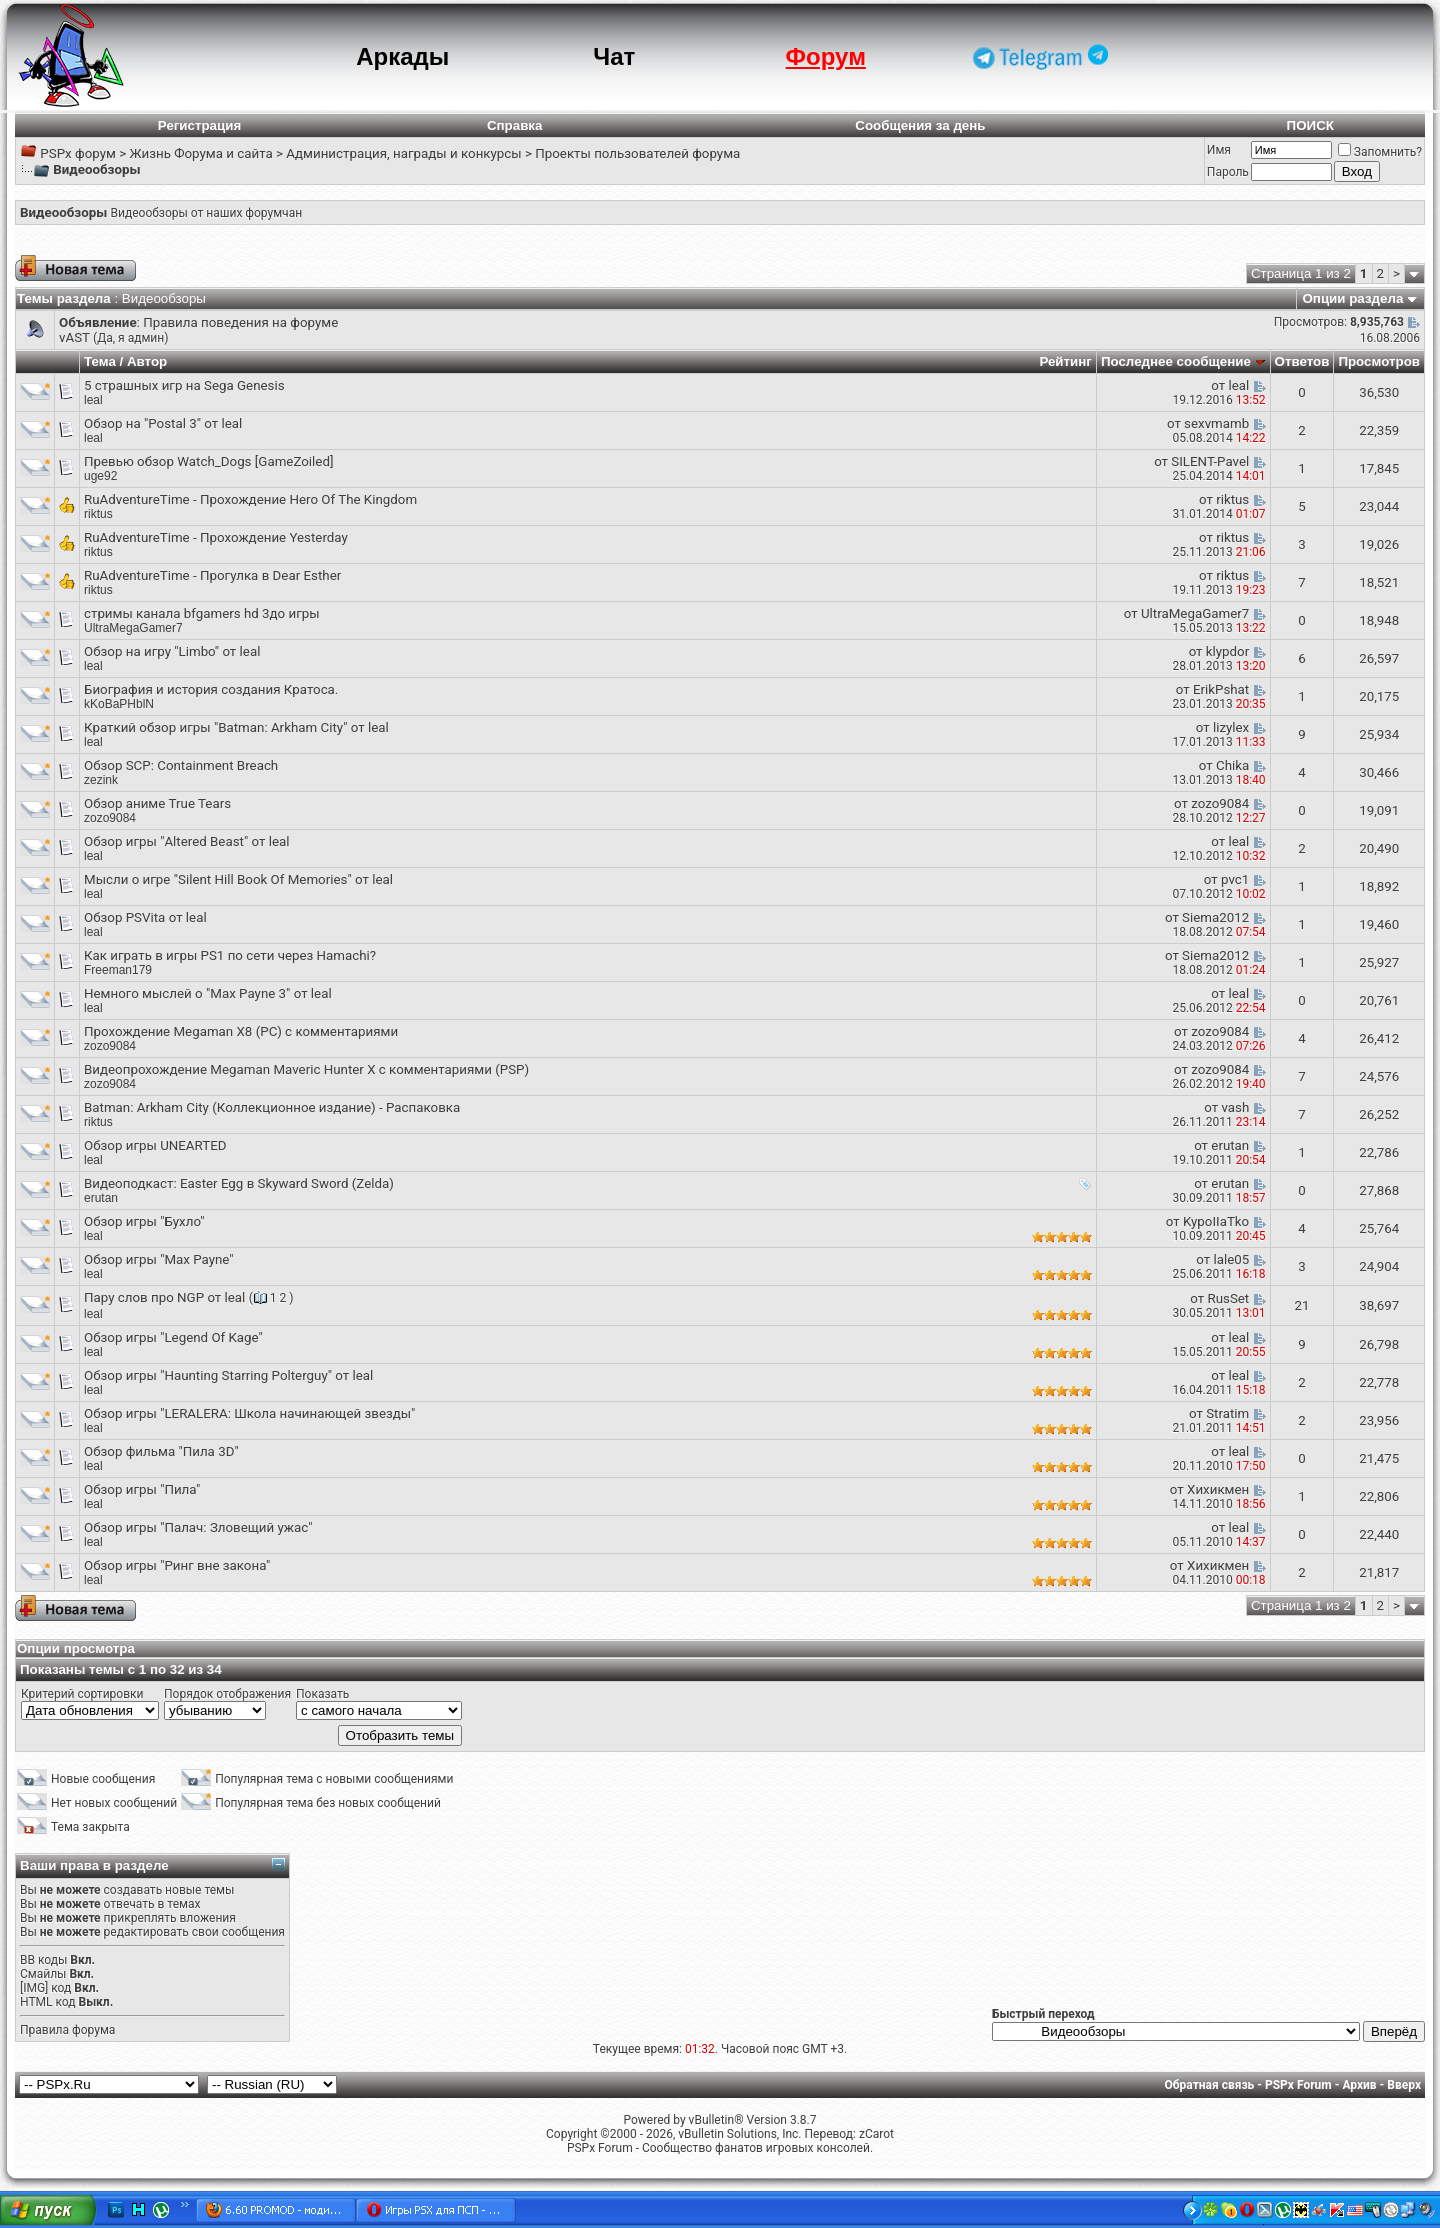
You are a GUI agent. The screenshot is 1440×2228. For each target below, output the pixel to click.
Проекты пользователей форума (637, 153)
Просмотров (1379, 361)
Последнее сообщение (1176, 361)
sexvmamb (1216, 423)
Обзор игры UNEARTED (155, 1145)
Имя (1219, 150)
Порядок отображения (227, 1694)
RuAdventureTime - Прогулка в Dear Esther (212, 575)
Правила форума (67, 2030)
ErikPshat (1221, 689)
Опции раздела (1353, 298)
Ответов (1302, 361)
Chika (1232, 765)
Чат (614, 56)
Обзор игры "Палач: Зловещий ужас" (198, 1527)
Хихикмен (1218, 1489)
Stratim (1227, 1413)
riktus (98, 514)
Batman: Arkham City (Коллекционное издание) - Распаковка (272, 1107)
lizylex (1231, 727)
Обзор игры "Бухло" (144, 1221)
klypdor (1227, 651)
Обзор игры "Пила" (142, 1489)
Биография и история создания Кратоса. (211, 689)
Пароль (1228, 172)
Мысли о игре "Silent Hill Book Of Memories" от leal (238, 879)
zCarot (876, 2134)
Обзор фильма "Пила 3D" (161, 1451)
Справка (515, 125)
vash (1235, 1107)
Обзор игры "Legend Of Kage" (173, 1337)
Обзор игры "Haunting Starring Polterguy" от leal (228, 1375)
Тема (100, 361)
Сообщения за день (920, 125)
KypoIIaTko (1216, 1221)
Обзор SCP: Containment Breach (181, 765)
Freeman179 (118, 970)
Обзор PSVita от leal (145, 917)
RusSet (1228, 1298)
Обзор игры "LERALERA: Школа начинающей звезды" (249, 1413)
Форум (826, 56)
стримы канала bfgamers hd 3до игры (202, 613)
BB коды (43, 1960)
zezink (101, 780)
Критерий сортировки (82, 1694)
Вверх (1404, 2085)
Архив (1359, 2085)
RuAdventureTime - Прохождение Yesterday (216, 537)
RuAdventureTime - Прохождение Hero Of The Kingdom (250, 499)
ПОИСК (1310, 125)
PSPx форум (78, 153)
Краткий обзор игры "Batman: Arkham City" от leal (236, 727)
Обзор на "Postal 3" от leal (163, 423)
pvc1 (1235, 879)
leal (93, 400)
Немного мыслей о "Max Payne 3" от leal (208, 993)
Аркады (402, 56)
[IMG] (34, 1988)
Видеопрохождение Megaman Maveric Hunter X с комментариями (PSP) (306, 1069)
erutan (1230, 1145)
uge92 (100, 476)
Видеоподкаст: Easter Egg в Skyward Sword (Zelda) (239, 1183)
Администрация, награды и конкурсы (403, 153)
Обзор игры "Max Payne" (159, 1259)
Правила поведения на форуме (240, 322)
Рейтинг (1065, 361)
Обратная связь (1210, 2085)
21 (1301, 1305)
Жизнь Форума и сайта (200, 153)
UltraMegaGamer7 (133, 628)
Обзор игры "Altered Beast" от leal (186, 841)
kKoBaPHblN (119, 704)
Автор (147, 361)
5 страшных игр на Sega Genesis (184, 385)
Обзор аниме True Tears (157, 803)
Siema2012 (1215, 917)
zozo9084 (110, 818)
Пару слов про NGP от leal (164, 1297)
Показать (322, 1694)
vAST (74, 337)
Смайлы (43, 1974)
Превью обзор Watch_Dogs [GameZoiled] (208, 461)
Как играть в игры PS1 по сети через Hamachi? (230, 955)
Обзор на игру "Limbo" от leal (172, 651)
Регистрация (199, 125)
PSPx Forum (1298, 2085)
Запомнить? (1380, 152)
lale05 (1231, 1259)
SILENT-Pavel (1210, 461)
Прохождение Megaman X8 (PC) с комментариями (241, 1031)
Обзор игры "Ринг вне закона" (177, 1565)
